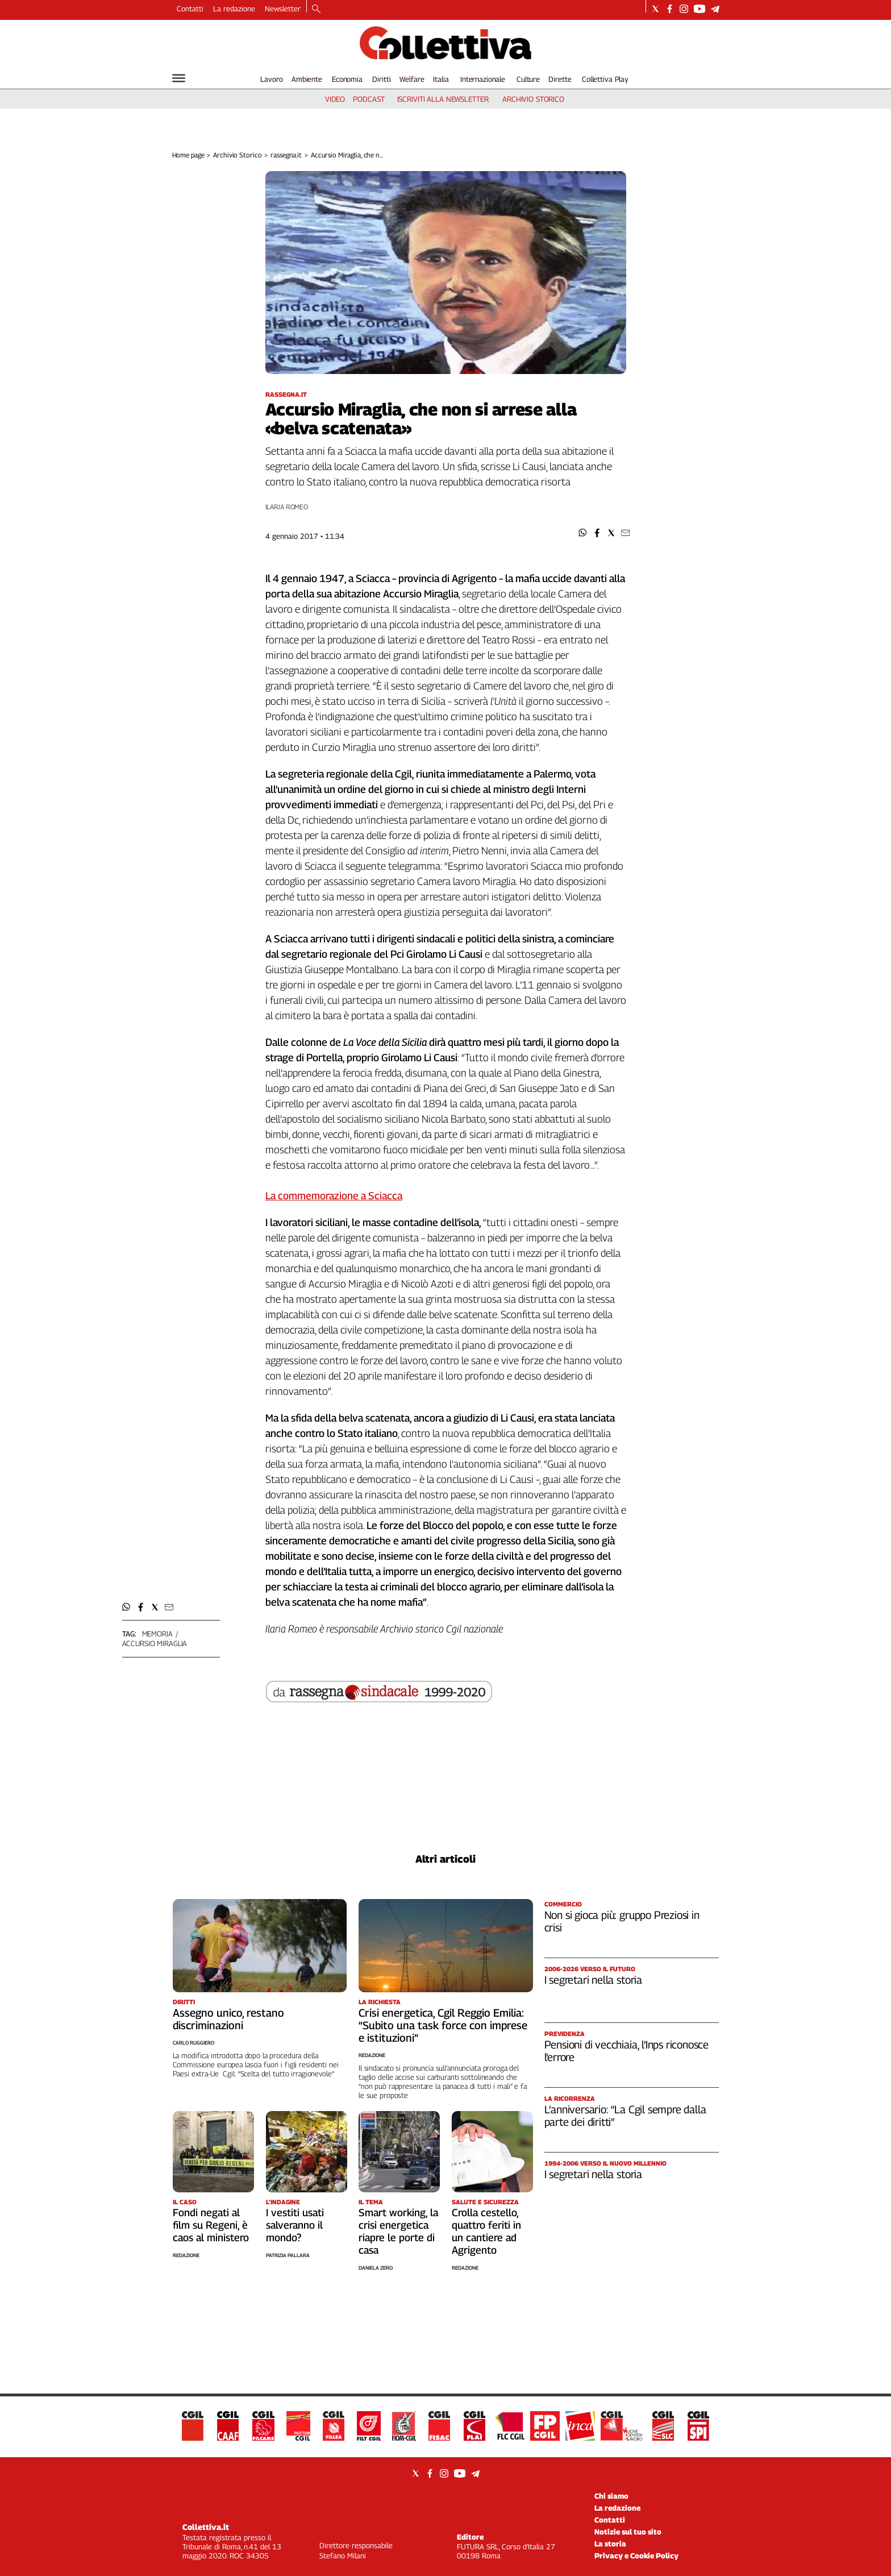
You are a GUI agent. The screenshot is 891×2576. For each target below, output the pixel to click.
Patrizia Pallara (288, 2255)
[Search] (316, 10)
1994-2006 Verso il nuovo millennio (605, 2163)
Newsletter (283, 8)
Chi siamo (611, 2495)
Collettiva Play (605, 79)
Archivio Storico (237, 155)
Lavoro (271, 79)
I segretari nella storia (593, 1979)
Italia (440, 79)
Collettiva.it (205, 2527)
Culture (528, 79)
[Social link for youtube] (699, 9)
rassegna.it (286, 155)
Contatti (190, 8)
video (335, 98)
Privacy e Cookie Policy (636, 2555)
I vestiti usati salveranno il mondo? (295, 2225)
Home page (188, 155)
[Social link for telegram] (715, 9)
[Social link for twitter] (655, 9)
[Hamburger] (178, 78)
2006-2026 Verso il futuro (589, 1968)
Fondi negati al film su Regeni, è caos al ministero (211, 2225)
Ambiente (307, 79)
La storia (610, 2543)
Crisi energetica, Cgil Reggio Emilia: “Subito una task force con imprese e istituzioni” (443, 2025)
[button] (582, 533)
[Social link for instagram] (684, 9)
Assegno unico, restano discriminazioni (228, 2018)
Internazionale (482, 79)
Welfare (411, 79)
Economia (347, 79)
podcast (368, 98)
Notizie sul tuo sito (627, 2531)
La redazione (234, 8)
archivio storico (533, 98)
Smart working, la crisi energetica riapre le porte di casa (398, 2231)
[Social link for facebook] (669, 9)
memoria (157, 1633)
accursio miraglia (155, 1643)
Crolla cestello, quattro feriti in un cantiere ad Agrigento (486, 2231)
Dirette (559, 79)
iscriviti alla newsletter (443, 98)
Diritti (381, 79)
